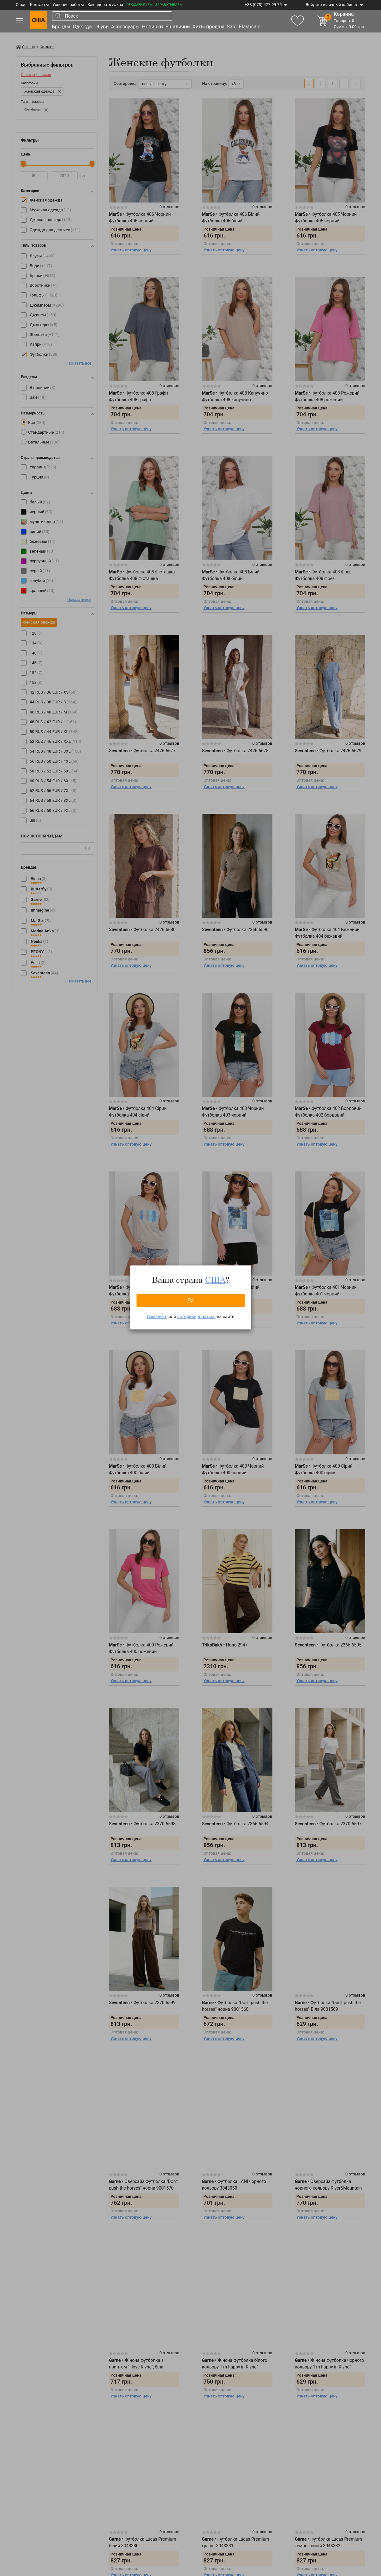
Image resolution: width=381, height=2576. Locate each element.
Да (190, 1300)
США (215, 1280)
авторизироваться (196, 1316)
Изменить (157, 1316)
